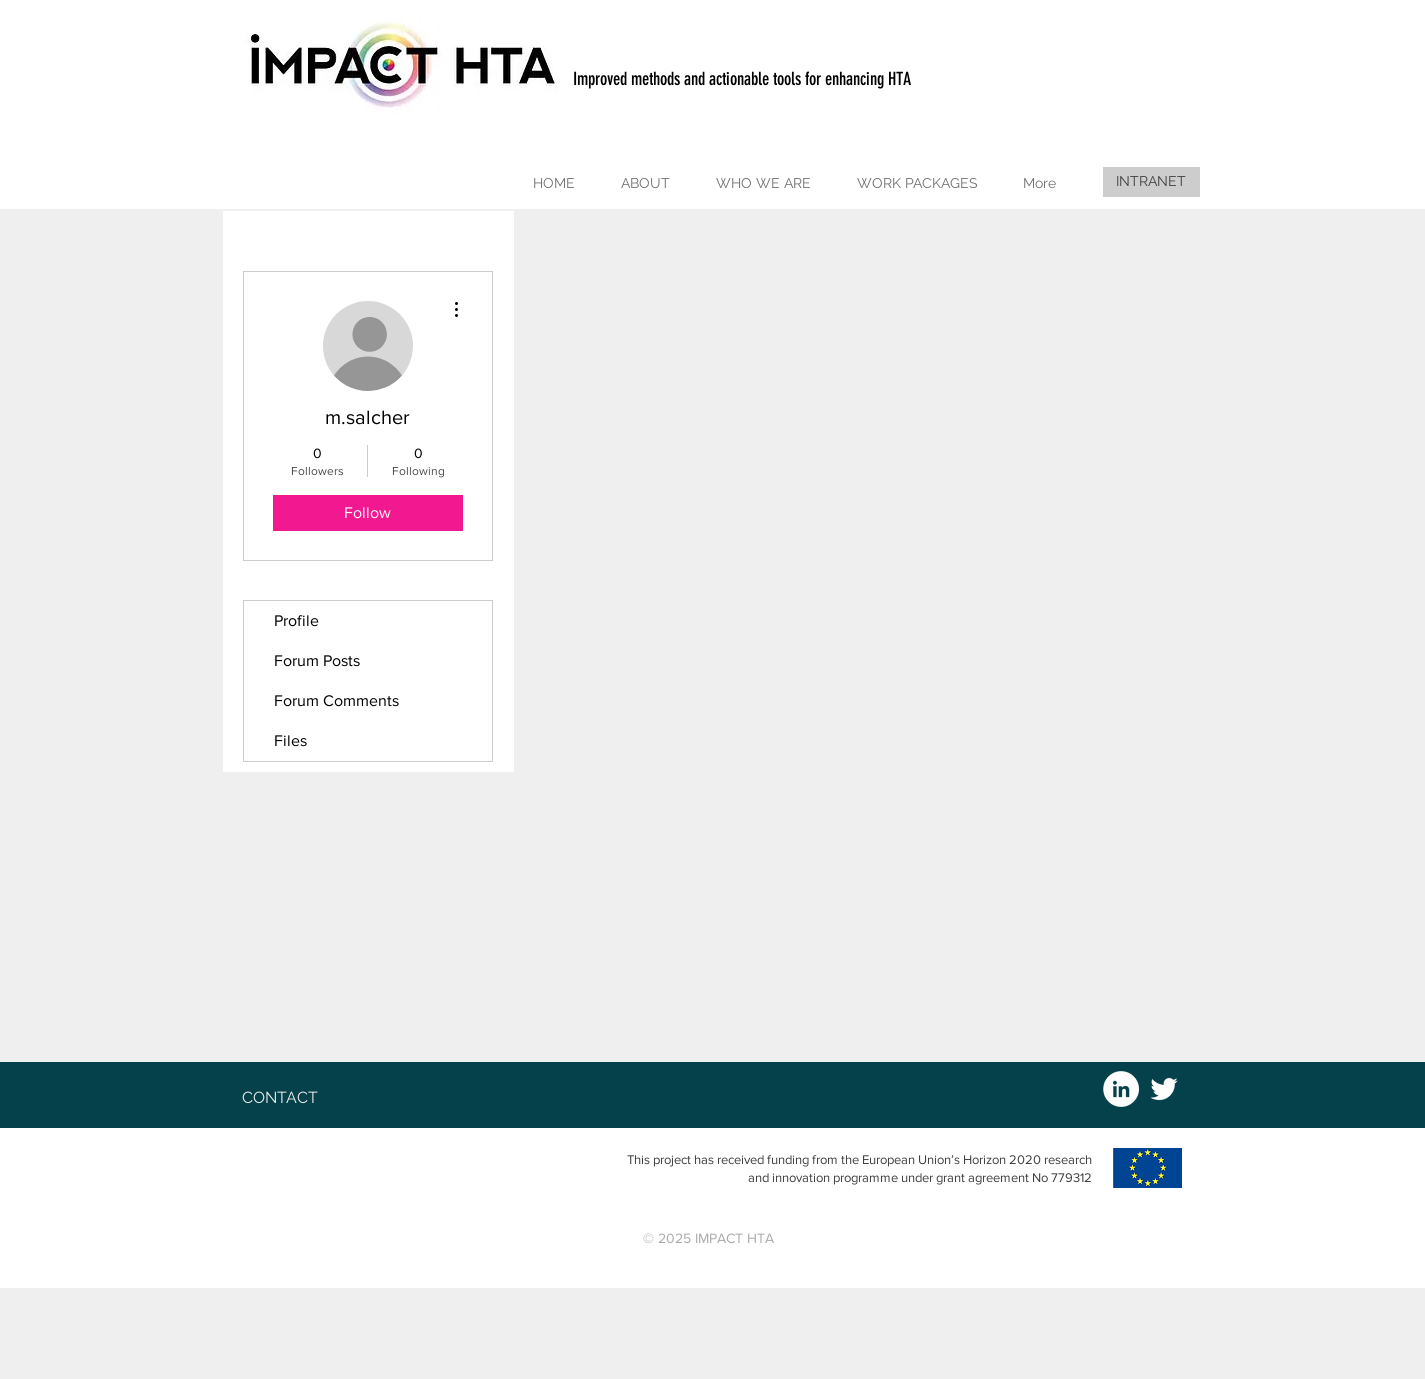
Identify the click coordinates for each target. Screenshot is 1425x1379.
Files (290, 740)
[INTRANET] (1151, 182)
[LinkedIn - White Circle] (1121, 1089)
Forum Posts (317, 660)
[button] (648, 183)
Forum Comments (336, 700)
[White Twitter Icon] (1164, 1089)
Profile (296, 620)
